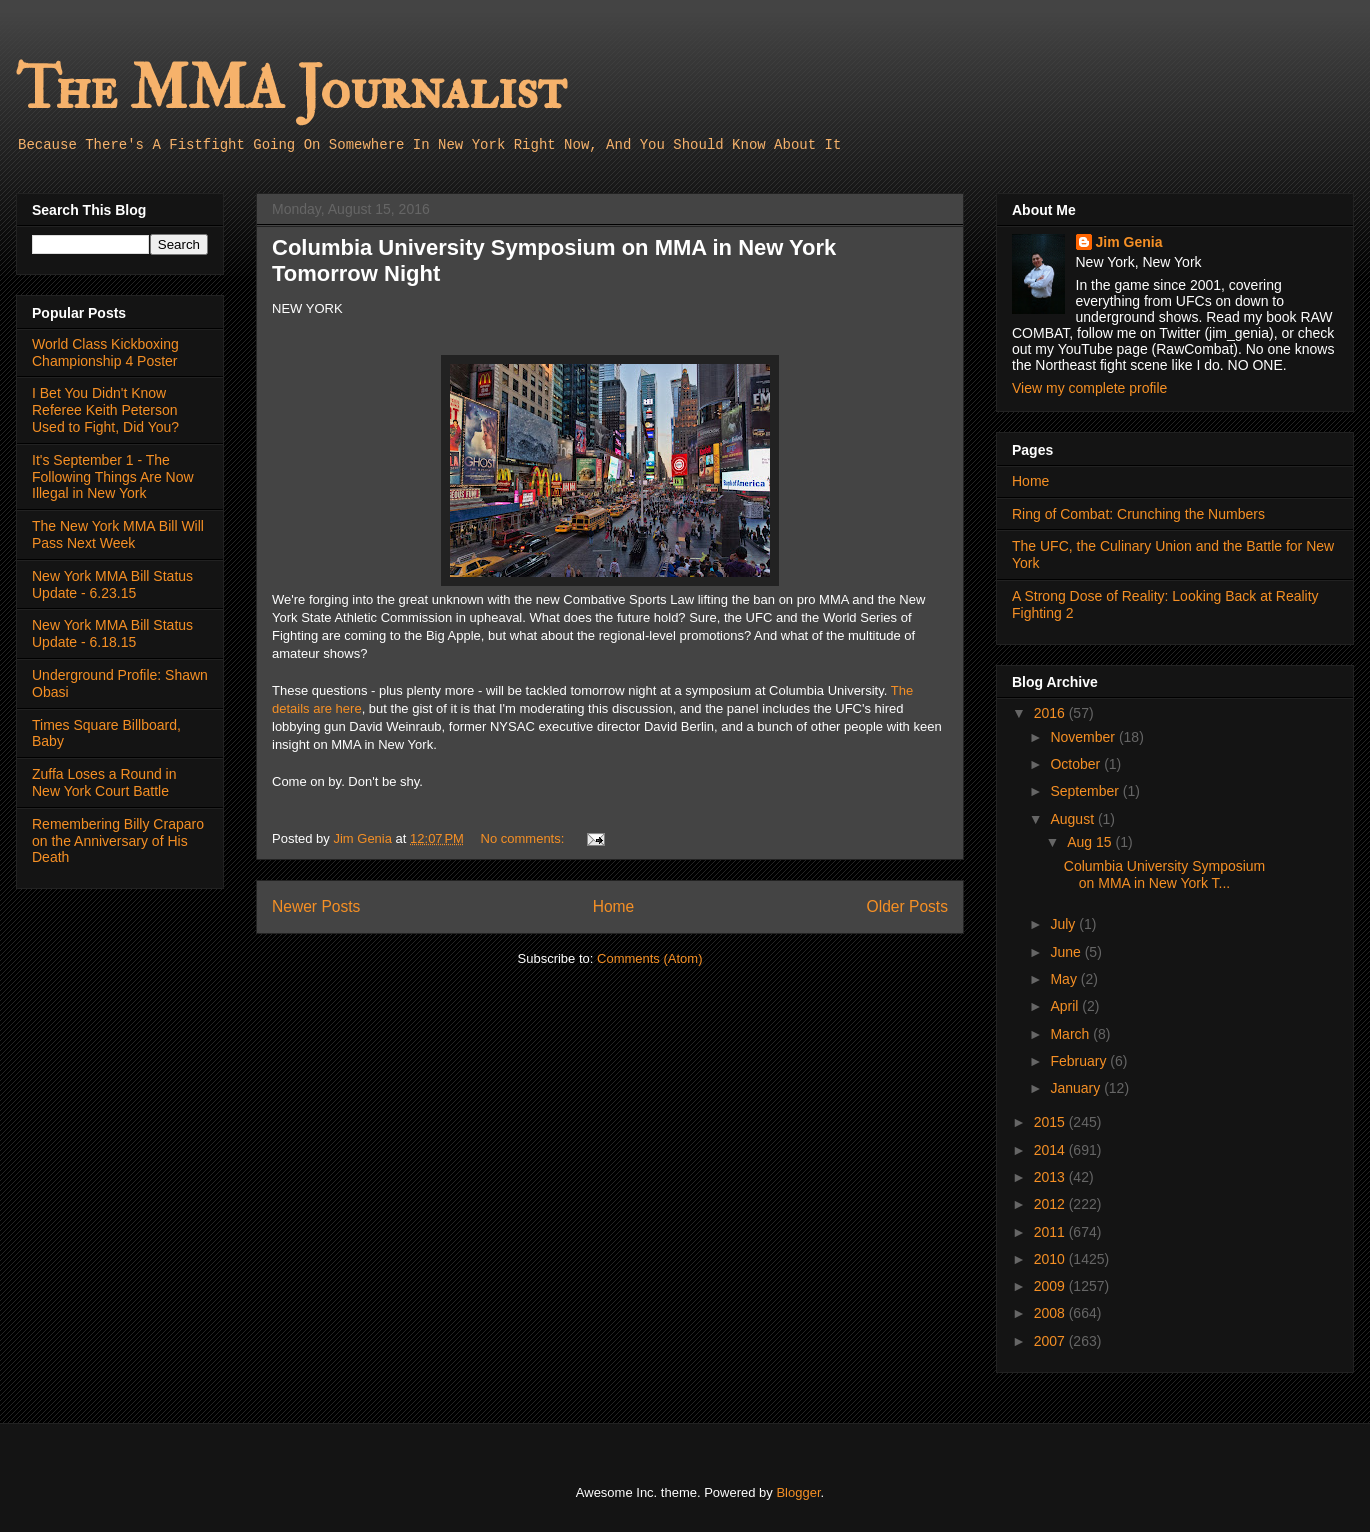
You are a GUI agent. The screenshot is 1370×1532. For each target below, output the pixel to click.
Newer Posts (316, 906)
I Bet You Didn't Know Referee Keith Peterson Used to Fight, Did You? (105, 410)
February (1080, 1061)
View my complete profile (1089, 388)
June (1067, 952)
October (1077, 764)
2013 (1051, 1177)
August (1073, 819)
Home (614, 906)
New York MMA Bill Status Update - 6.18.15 (112, 633)
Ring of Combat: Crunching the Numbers (1138, 514)
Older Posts (907, 906)
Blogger (798, 1492)
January (1077, 1088)
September (1086, 791)
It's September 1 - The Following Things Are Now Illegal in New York (113, 477)
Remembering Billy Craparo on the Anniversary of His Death (118, 841)
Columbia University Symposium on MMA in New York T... (1165, 874)
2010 (1051, 1259)
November (1084, 737)
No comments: (524, 838)
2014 (1051, 1150)
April (1066, 1006)
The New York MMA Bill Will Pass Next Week (118, 534)
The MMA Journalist (291, 89)
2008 (1051, 1313)
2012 (1051, 1204)
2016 (1051, 713)
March (1071, 1034)
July (1064, 924)
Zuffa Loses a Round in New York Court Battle (104, 782)
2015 (1051, 1122)
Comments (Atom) (649, 958)
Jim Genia (1129, 242)
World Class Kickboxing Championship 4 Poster (105, 352)
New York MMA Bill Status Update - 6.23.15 (112, 584)
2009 (1051, 1286)
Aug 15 (1091, 842)
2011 (1051, 1232)
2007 (1051, 1341)
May (1065, 979)
